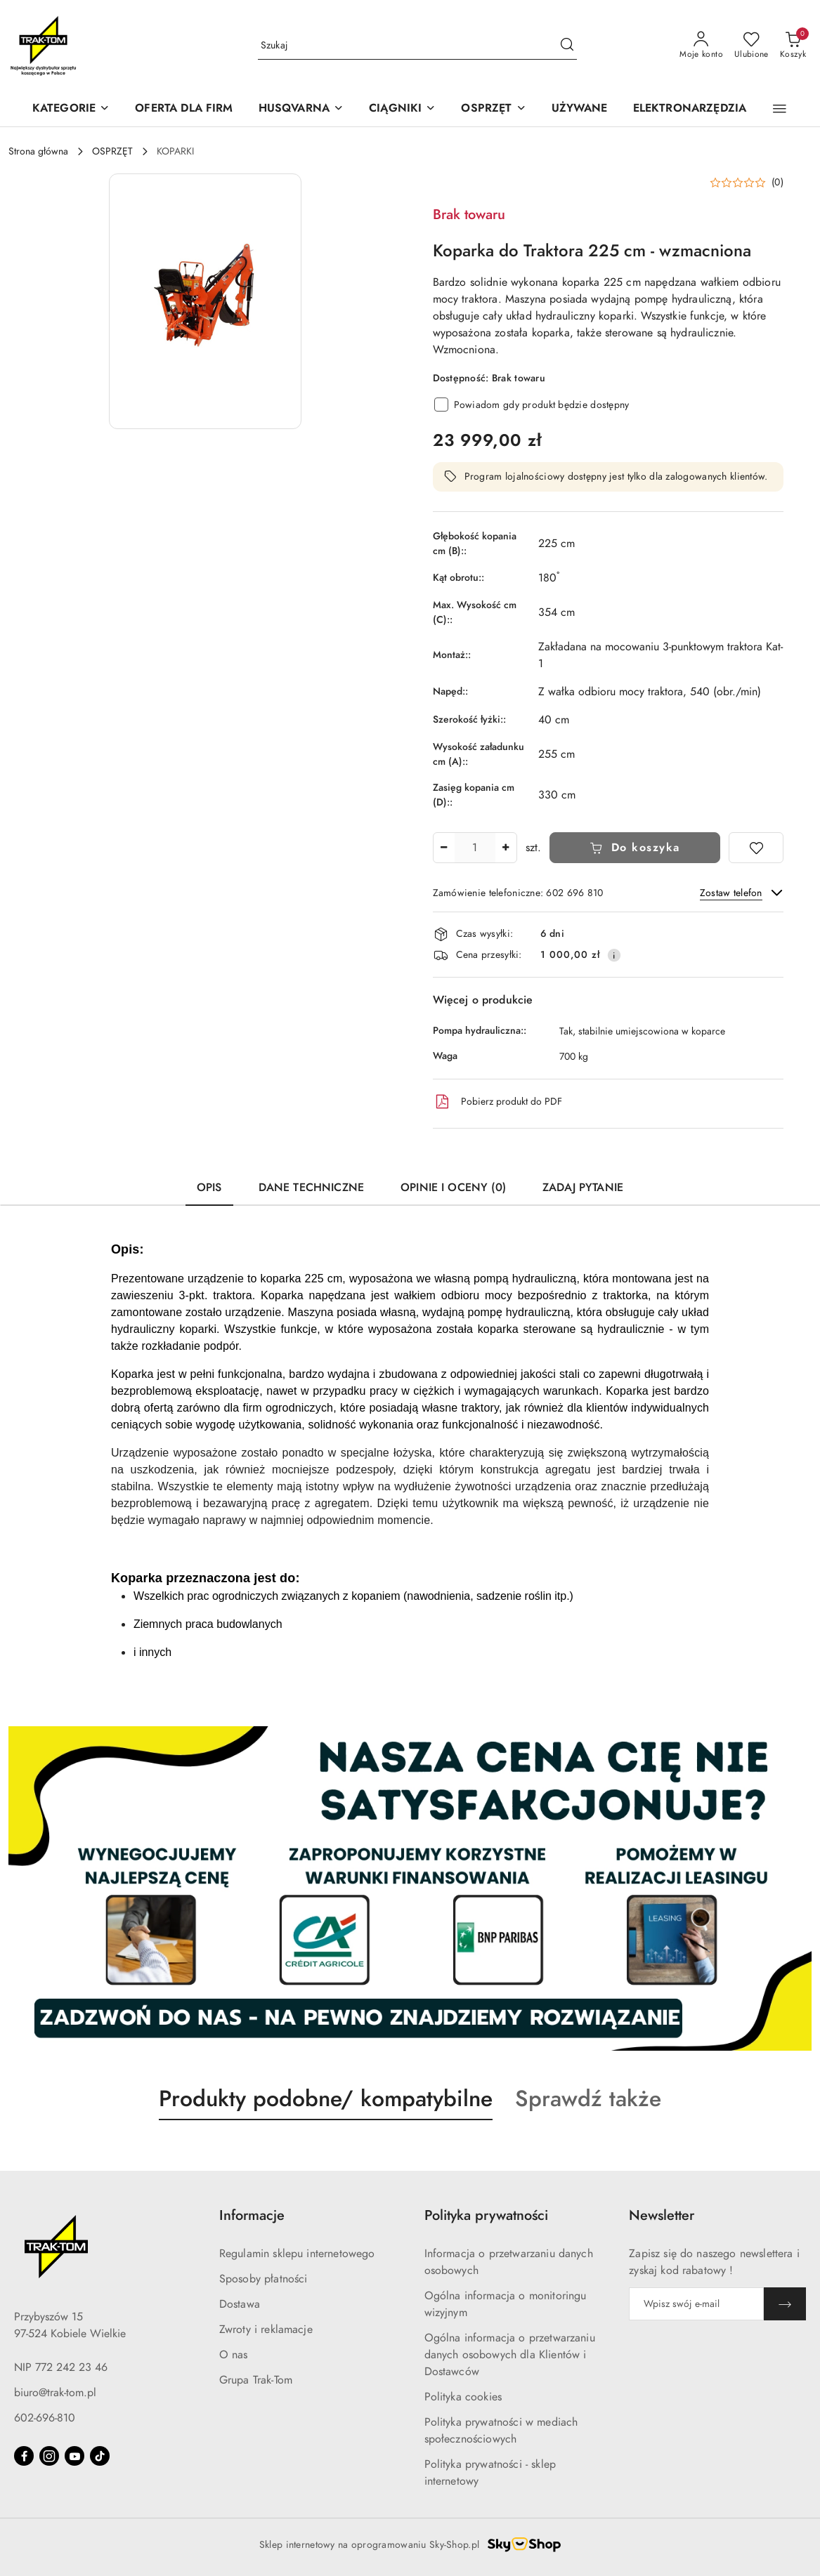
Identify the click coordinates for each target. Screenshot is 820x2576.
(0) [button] (777, 183)
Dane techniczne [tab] (311, 1187)
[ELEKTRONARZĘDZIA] (690, 109)
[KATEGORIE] (71, 109)
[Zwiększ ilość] (505, 847)
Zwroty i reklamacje (266, 2329)
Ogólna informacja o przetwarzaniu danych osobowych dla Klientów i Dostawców (509, 2354)
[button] (779, 109)
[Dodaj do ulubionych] (756, 847)
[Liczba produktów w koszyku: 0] (793, 45)
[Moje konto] (701, 45)
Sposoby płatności (263, 2279)
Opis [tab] (209, 1187)
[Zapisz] (785, 2303)
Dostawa (239, 2304)
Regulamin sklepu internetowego (297, 2253)
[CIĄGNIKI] (402, 109)
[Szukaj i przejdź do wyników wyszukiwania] (567, 45)
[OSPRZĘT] (493, 109)
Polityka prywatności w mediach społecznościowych (501, 2430)
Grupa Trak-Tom (255, 2380)
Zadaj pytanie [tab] (582, 1187)
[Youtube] (74, 2456)
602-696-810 (44, 2418)
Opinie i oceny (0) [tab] (453, 1187)
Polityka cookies (463, 2397)
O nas (233, 2355)
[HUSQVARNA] (301, 109)
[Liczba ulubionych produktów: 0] (751, 45)
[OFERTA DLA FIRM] (183, 109)
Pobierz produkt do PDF (497, 1101)
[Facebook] (24, 2456)
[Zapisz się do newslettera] (696, 2303)
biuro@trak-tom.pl (55, 2392)
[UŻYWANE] (579, 109)
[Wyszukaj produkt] (417, 45)
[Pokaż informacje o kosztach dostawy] (614, 955)
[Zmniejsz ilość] (444, 847)
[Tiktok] (100, 2456)
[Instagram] (49, 2456)
